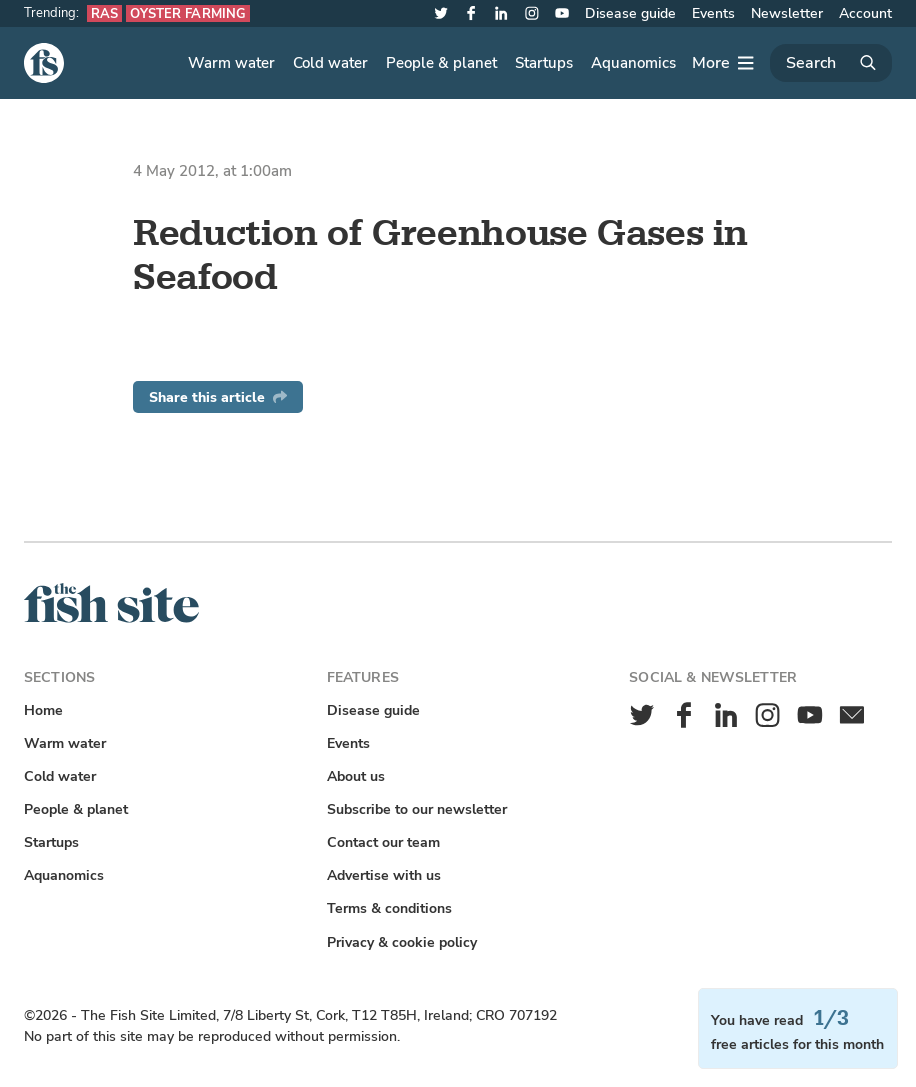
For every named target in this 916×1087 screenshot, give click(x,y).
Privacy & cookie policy (402, 942)
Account (865, 13)
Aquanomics (633, 63)
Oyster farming (188, 13)
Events (713, 13)
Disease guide (630, 13)
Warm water (231, 63)
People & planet (441, 63)
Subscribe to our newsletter (417, 809)
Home (43, 710)
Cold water (330, 63)
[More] (723, 63)
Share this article (218, 397)
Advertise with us (384, 875)
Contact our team (383, 842)
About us (356, 776)
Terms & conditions (389, 908)
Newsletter (787, 13)
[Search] (831, 63)
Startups (544, 63)
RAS (104, 13)
